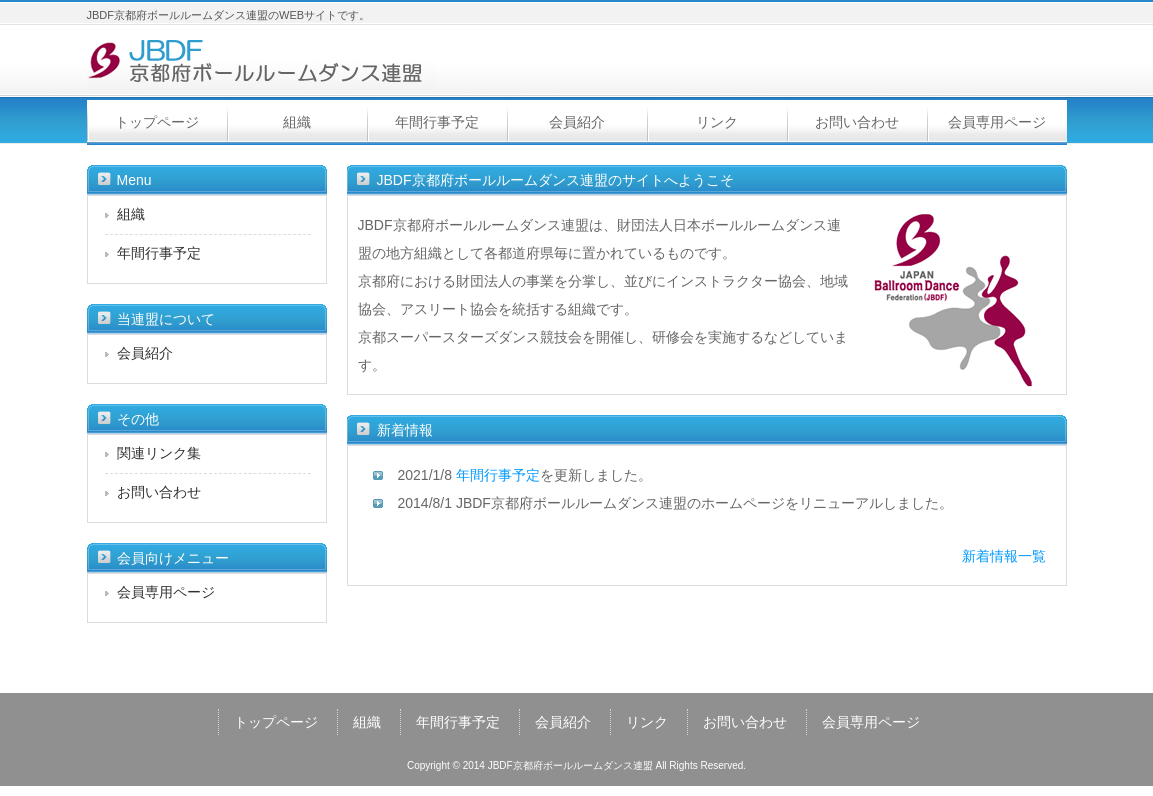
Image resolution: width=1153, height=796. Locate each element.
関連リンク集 (159, 453)
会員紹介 (577, 122)
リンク (717, 122)
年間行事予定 (437, 122)
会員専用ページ (997, 122)
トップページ (157, 122)
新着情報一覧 (1004, 556)
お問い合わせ (857, 122)
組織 (297, 122)
